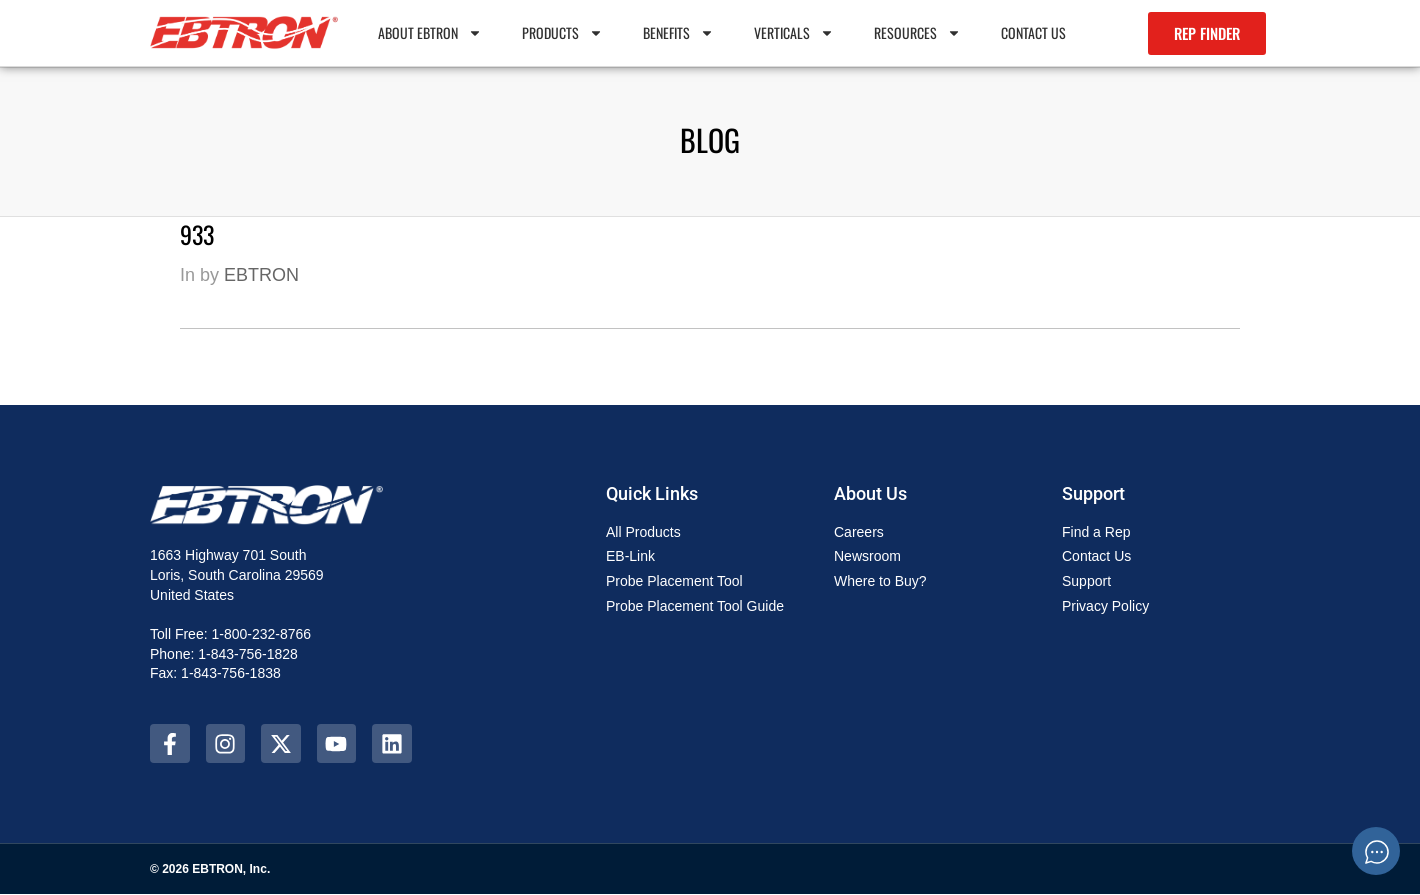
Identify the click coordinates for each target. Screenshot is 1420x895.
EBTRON (261, 275)
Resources (917, 33)
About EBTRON (430, 33)
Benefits (678, 33)
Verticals (794, 33)
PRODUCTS (562, 33)
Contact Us (1033, 32)
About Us (870, 493)
